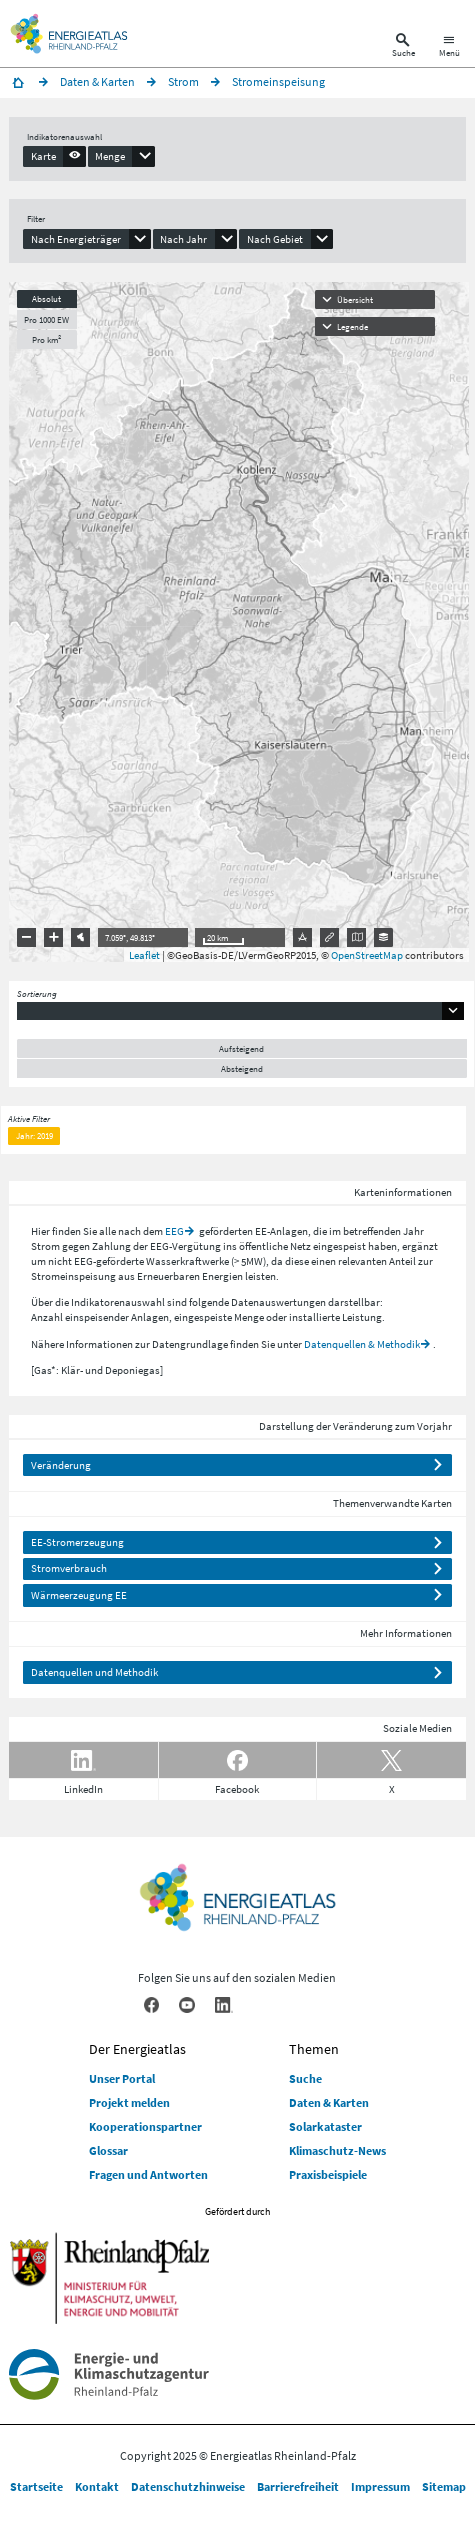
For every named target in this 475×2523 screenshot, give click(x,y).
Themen (314, 2049)
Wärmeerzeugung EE (79, 1595)
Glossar (108, 2150)
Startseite (36, 2486)
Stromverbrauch (69, 1568)
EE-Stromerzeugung (77, 1542)
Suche (305, 2078)
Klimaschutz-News (337, 2150)
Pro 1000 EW (46, 319)
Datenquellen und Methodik (94, 1672)
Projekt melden (129, 2102)
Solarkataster (325, 2126)
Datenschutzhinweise (188, 2486)
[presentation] (54, 156)
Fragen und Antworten (148, 2174)
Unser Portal (122, 2078)
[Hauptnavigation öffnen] (449, 47)
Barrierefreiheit (298, 2486)
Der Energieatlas (137, 2049)
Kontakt (97, 2486)
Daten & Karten (329, 2102)
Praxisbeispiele (328, 2174)
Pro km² (46, 339)
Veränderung (61, 1465)
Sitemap (444, 2486)
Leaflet (144, 955)
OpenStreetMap (367, 955)
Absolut (46, 298)
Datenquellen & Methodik (362, 1344)
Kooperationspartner (145, 2126)
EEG (174, 1231)
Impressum (380, 2486)
